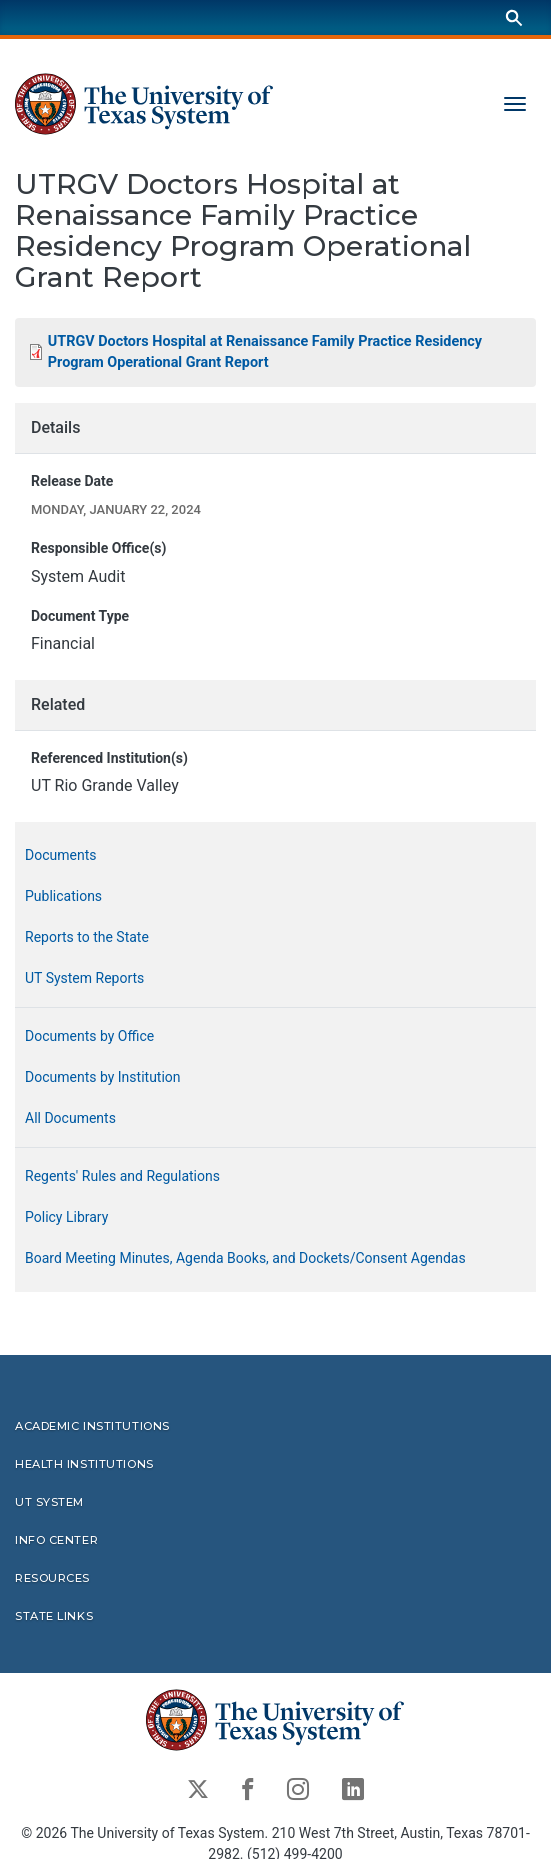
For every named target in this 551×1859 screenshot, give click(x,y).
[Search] (514, 17)
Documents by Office (89, 1035)
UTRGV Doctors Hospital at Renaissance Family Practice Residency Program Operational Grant (265, 351)
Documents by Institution (103, 1076)
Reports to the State (87, 936)
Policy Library (66, 1216)
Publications (63, 895)
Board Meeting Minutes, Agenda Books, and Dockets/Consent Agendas (245, 1257)
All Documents (70, 1117)
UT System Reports (84, 977)
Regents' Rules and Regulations (122, 1175)
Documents (60, 854)
